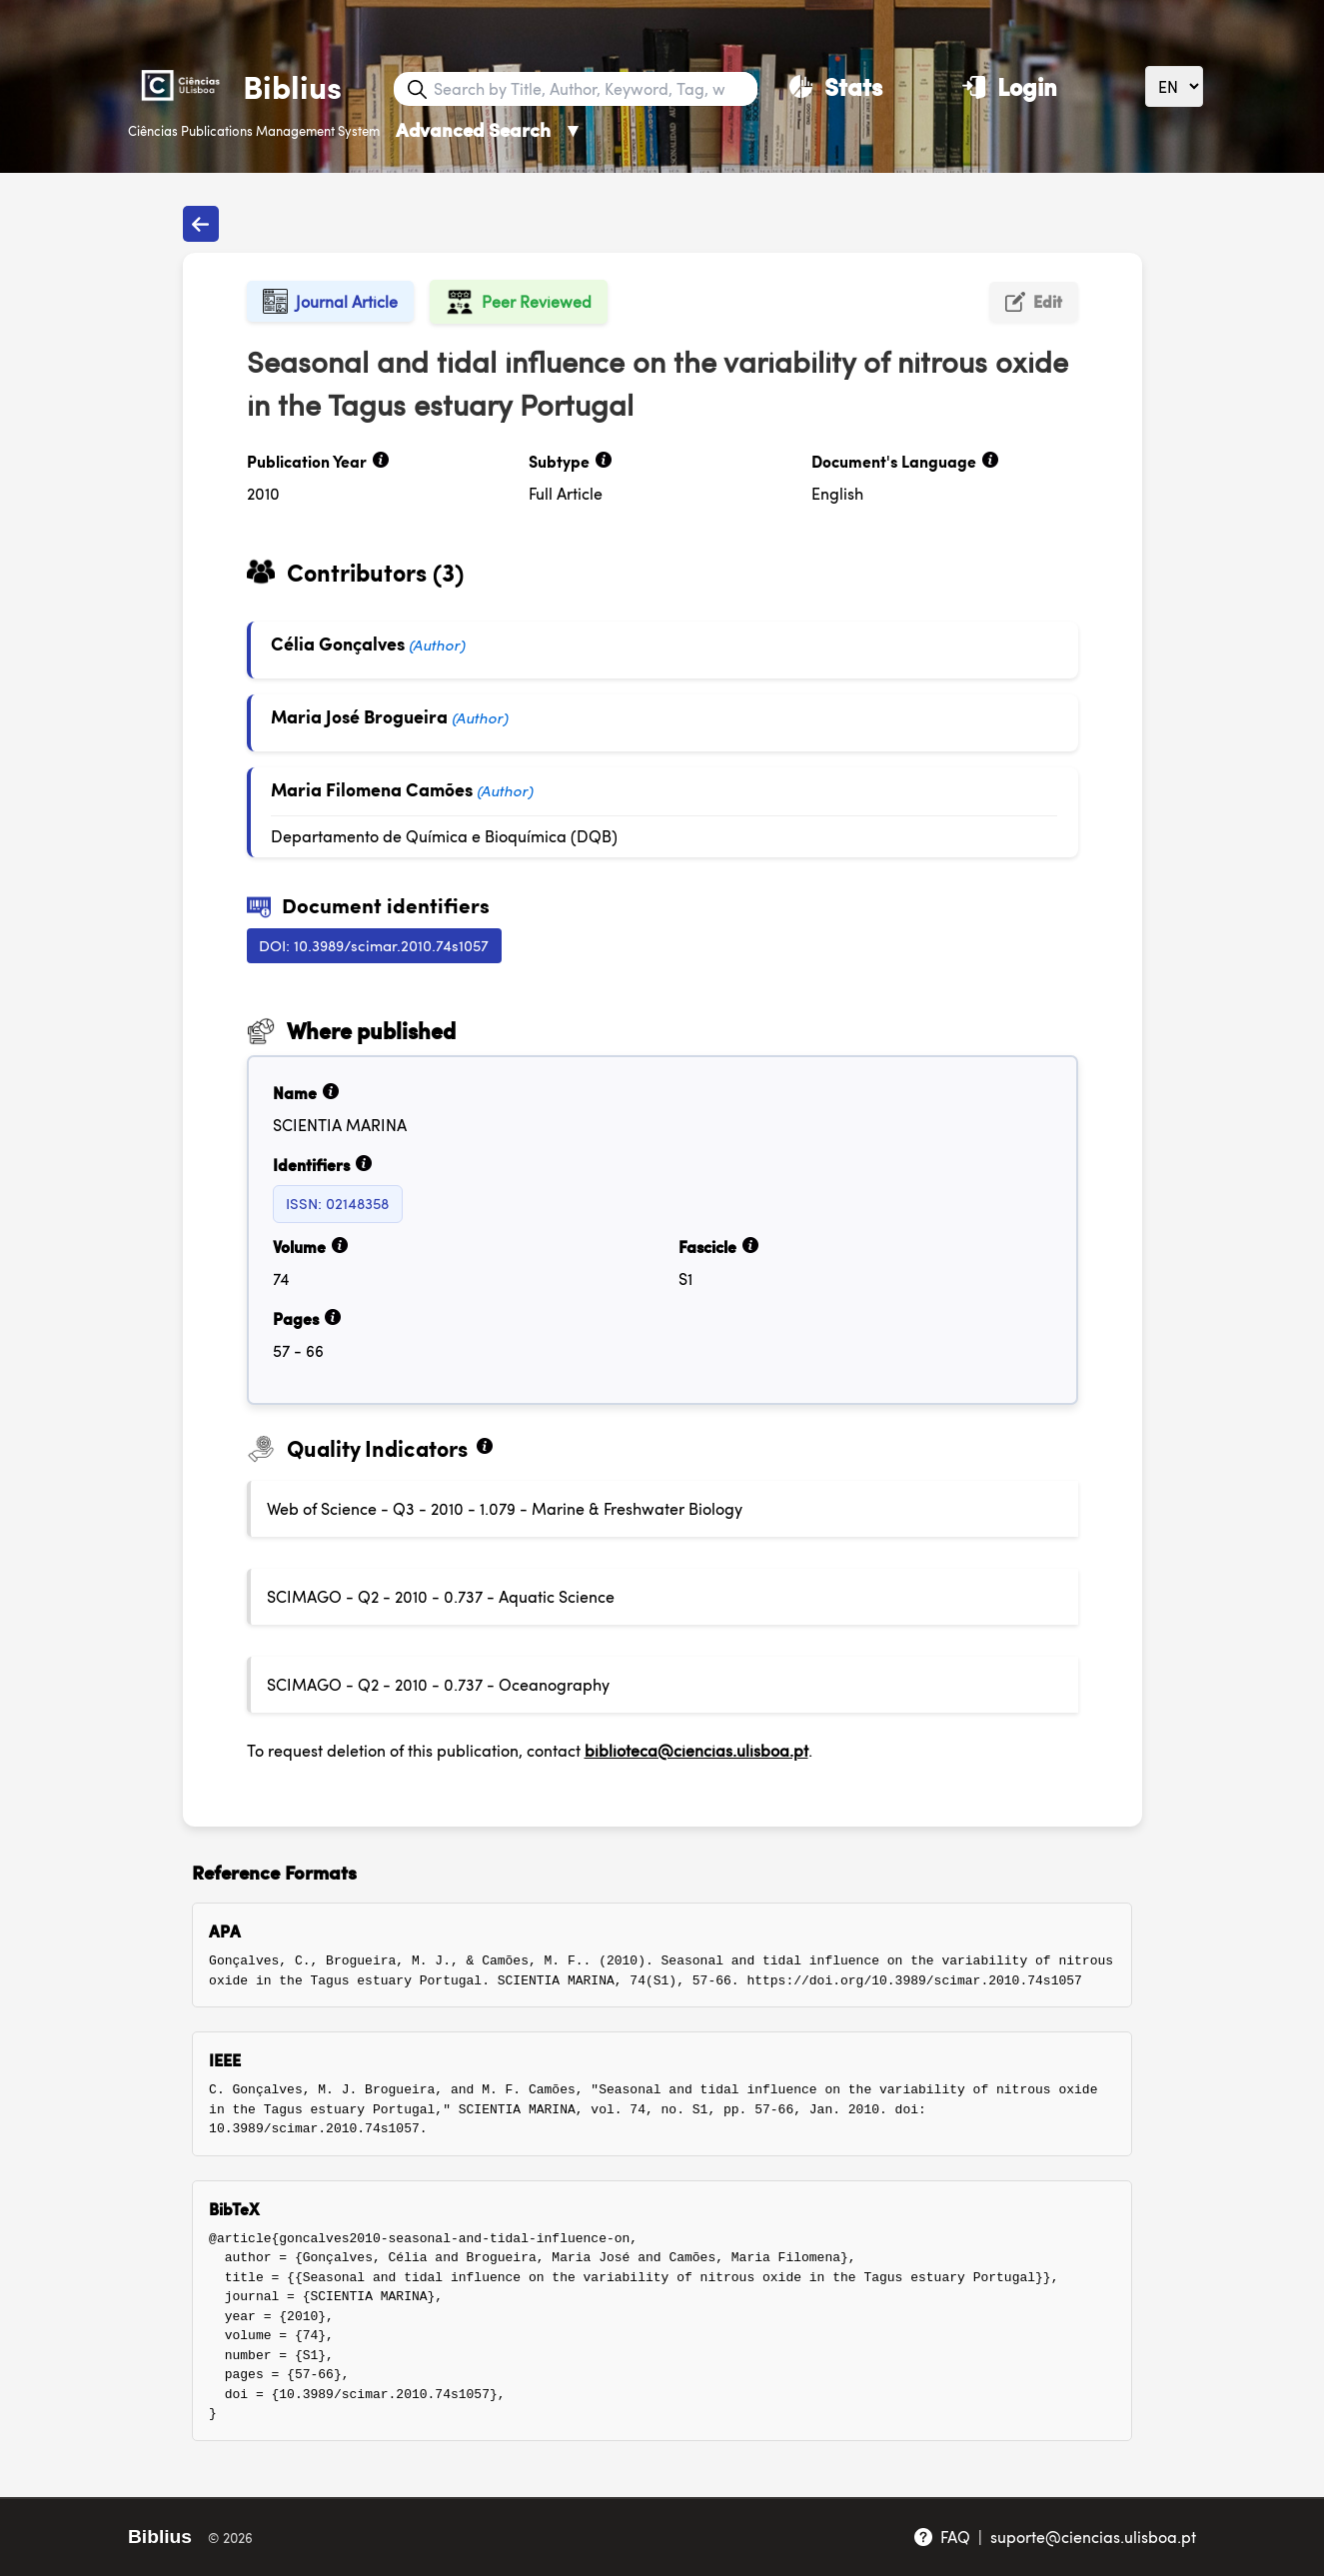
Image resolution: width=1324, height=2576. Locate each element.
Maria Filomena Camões (374, 788)
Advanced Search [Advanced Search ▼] (489, 129)
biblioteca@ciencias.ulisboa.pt (696, 1750)
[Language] (1174, 86)
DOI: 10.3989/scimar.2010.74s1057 (374, 944)
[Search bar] (593, 89)
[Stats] (835, 86)
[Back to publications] (201, 224)
